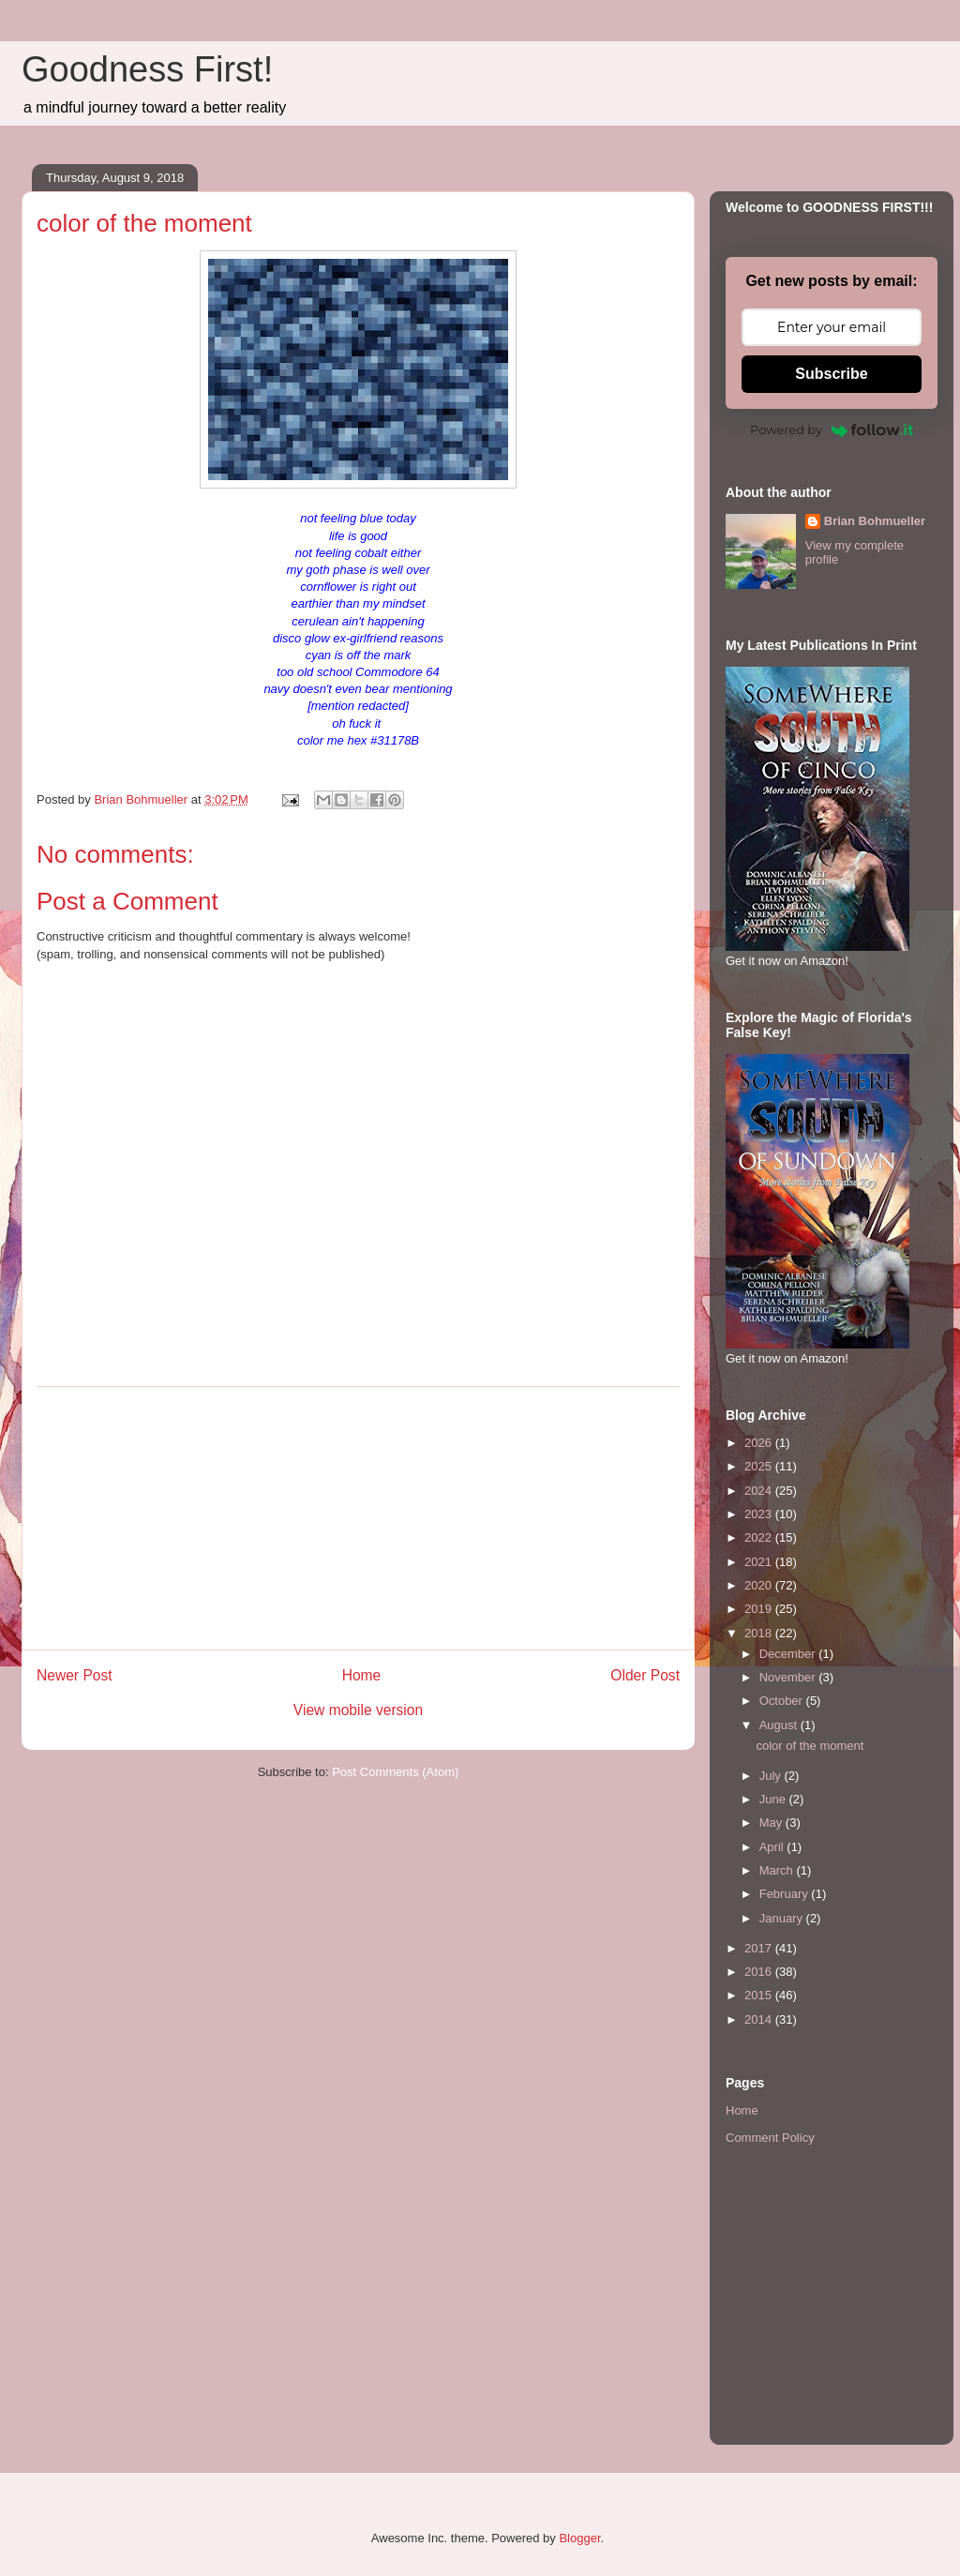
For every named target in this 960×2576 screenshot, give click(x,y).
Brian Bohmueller (874, 521)
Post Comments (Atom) (395, 1772)
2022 (759, 1537)
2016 (759, 1972)
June (774, 1799)
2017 (759, 1948)
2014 (759, 2019)
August (780, 1725)
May (772, 1822)
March (778, 1870)
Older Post (645, 1675)
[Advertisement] (358, 1518)
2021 (759, 1562)
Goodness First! (147, 69)
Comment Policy (770, 2138)
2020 (759, 1585)
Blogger (579, 2538)
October (782, 1701)
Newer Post (74, 1675)
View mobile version (358, 1710)
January (782, 1918)
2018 (759, 1633)
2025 (759, 1466)
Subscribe (831, 374)
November (789, 1677)
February (785, 1894)
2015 (759, 1995)
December (789, 1654)
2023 (759, 1514)
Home (362, 1675)
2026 (759, 1443)
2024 (759, 1491)
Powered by (831, 429)
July (772, 1776)
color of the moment (809, 1746)
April (773, 1847)
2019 (759, 1609)
